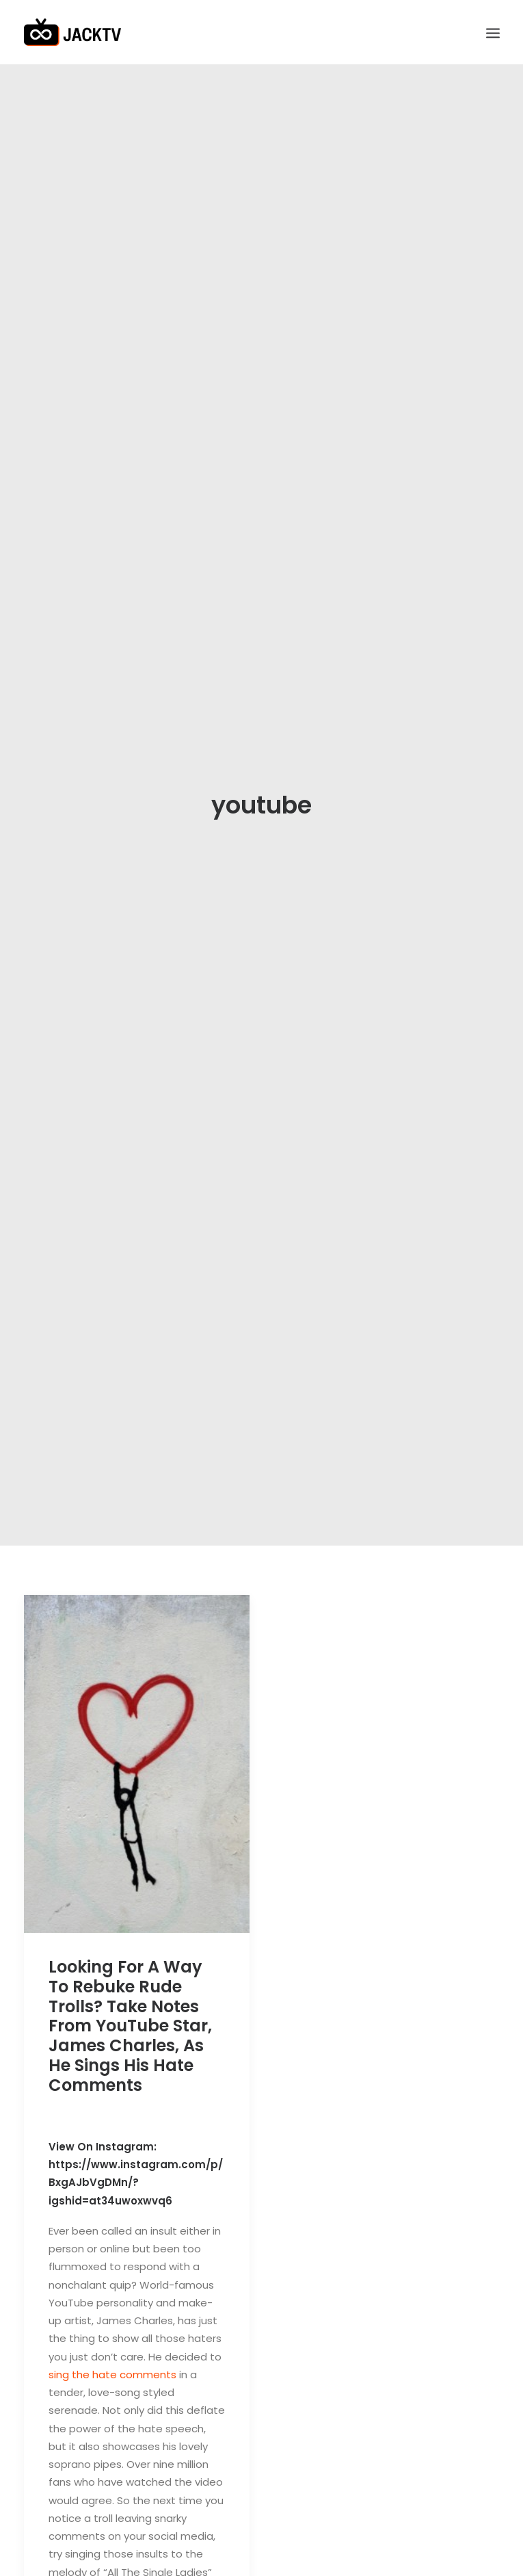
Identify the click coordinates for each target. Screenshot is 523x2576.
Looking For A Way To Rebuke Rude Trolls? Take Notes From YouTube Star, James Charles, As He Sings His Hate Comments (130, 2005)
